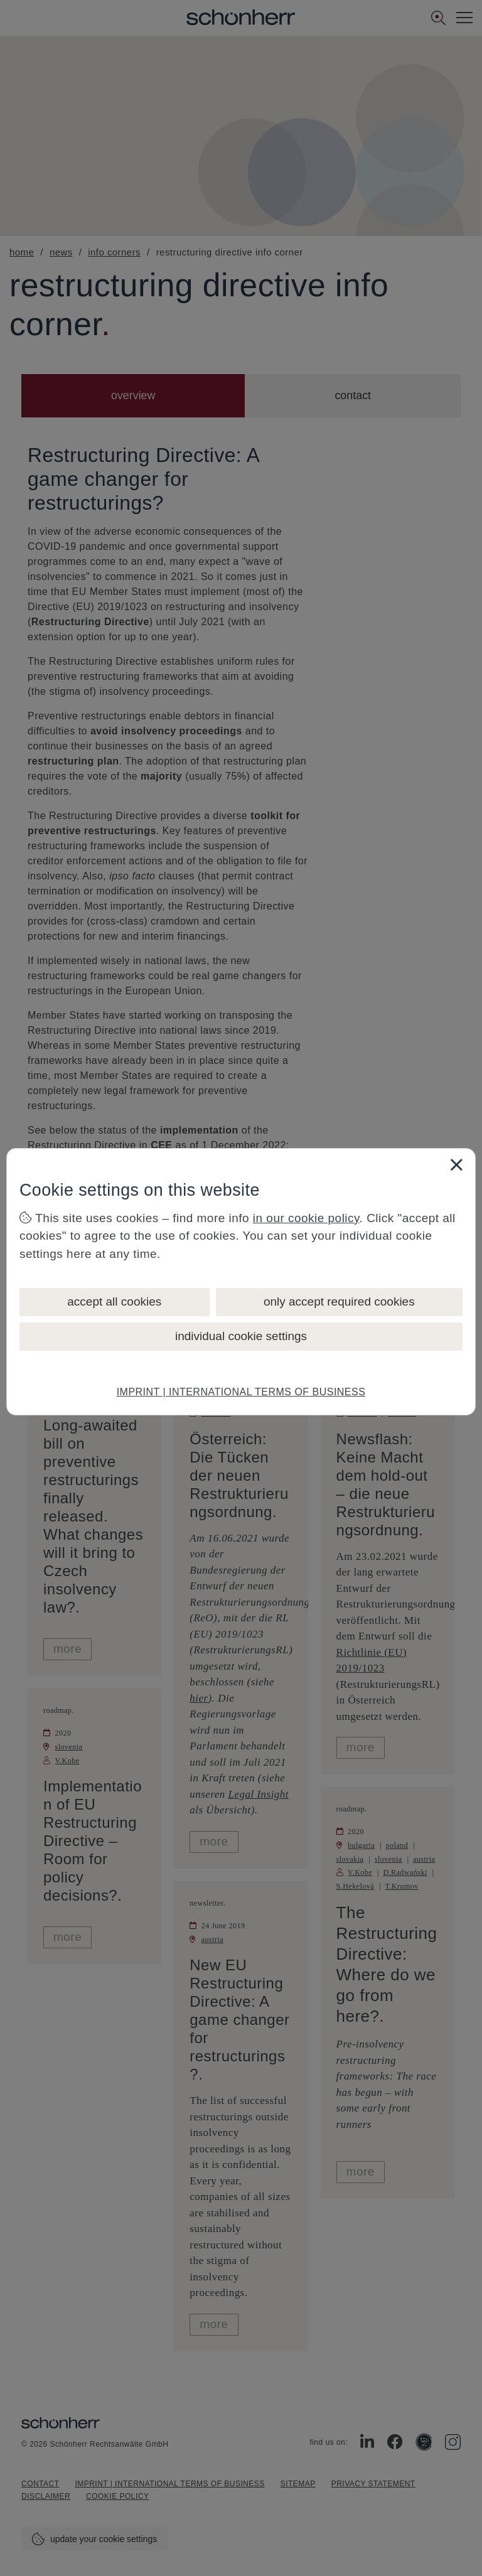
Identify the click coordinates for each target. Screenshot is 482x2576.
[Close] (456, 1164)
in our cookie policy (306, 1218)
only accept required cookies (339, 1301)
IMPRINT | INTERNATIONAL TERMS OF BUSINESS (241, 1392)
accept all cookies (114, 1301)
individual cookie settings (241, 1336)
